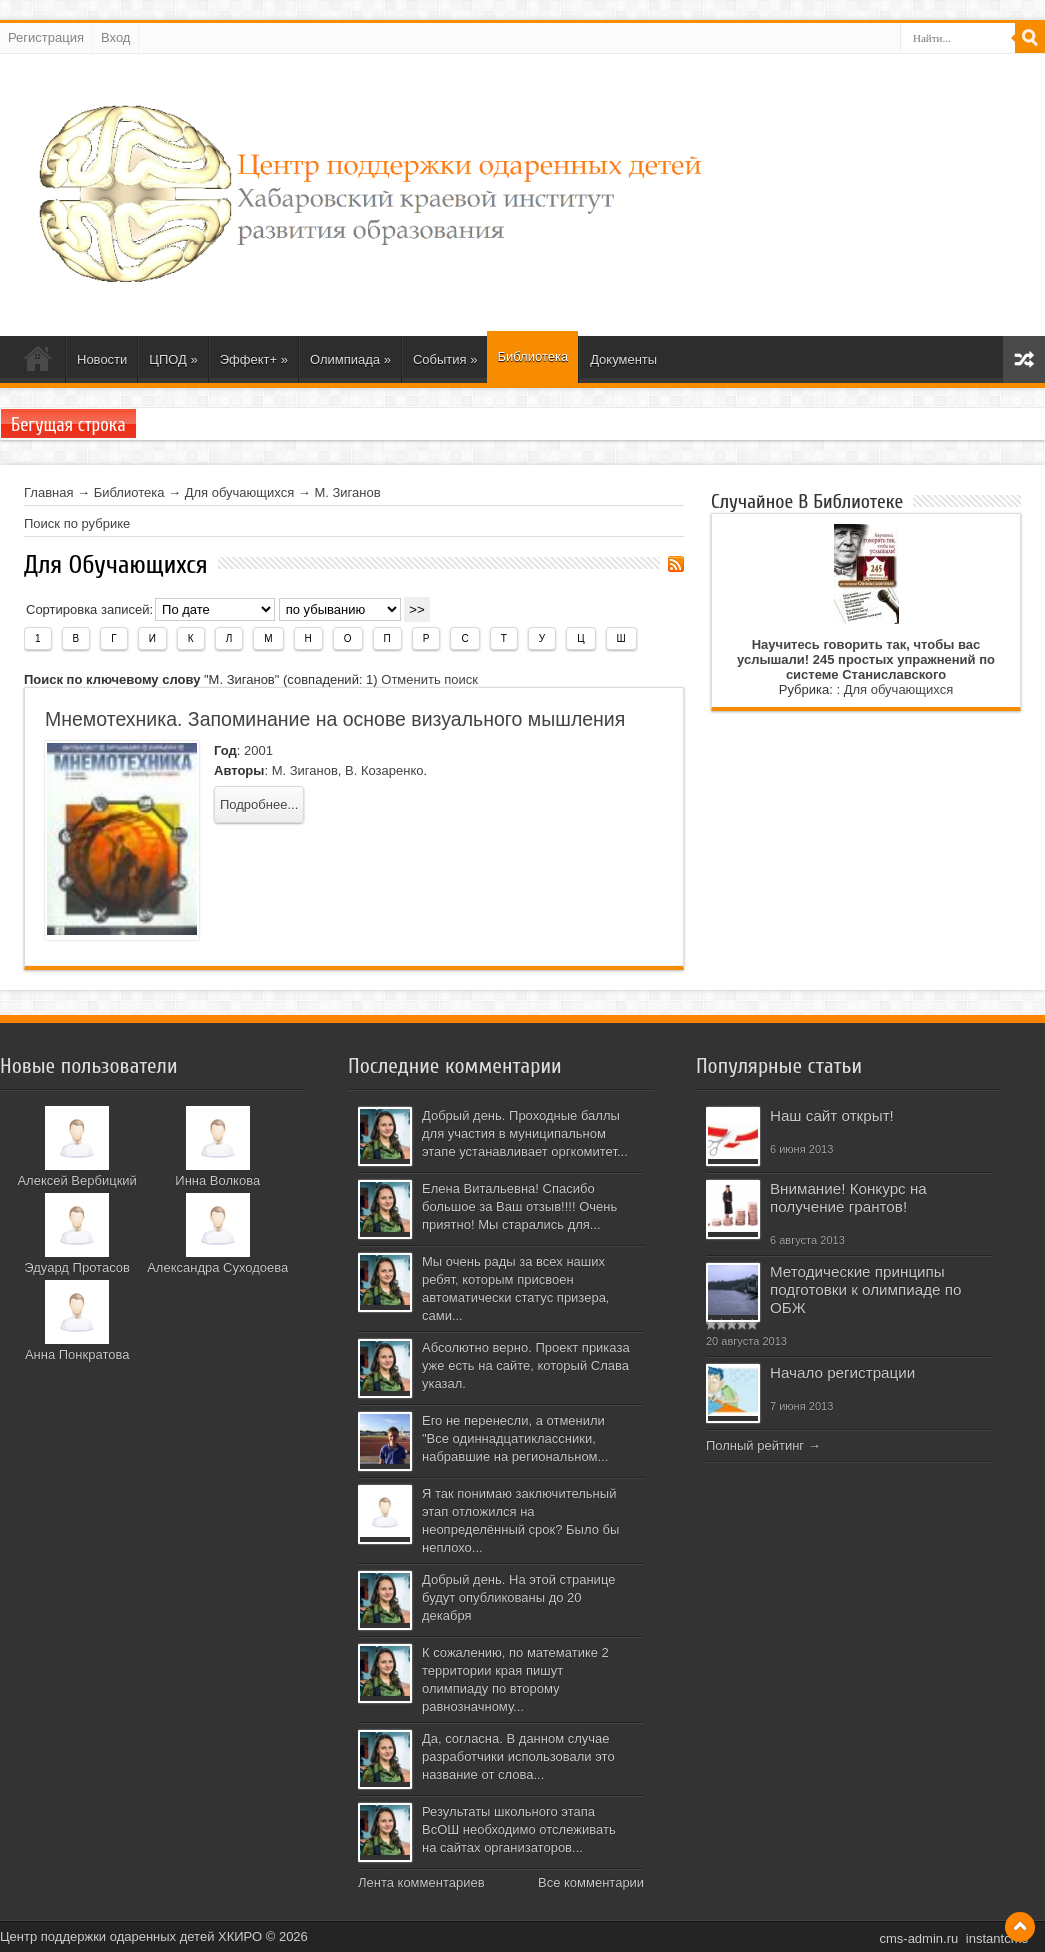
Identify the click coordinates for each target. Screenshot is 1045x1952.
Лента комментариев (421, 1882)
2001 (258, 750)
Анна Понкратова (77, 1354)
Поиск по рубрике (77, 523)
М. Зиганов (347, 492)
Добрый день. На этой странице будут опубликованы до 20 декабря (518, 1597)
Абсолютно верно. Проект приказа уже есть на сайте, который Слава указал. (526, 1365)
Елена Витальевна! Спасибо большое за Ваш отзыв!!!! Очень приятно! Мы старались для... (519, 1206)
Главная (48, 492)
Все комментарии (591, 1882)
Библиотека (532, 356)
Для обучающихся (240, 492)
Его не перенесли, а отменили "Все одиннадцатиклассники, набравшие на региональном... (515, 1438)
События (445, 359)
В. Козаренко (384, 770)
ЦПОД (173, 359)
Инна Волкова (217, 1180)
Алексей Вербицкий (76, 1180)
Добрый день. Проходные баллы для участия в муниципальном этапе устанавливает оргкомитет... (525, 1133)
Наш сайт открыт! (832, 1115)
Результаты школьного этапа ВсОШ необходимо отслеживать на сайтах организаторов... (519, 1829)
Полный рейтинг (755, 1445)
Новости (102, 359)
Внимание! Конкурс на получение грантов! (848, 1197)
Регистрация (46, 37)
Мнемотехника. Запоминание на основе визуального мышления (335, 719)
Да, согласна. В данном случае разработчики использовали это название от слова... (518, 1756)
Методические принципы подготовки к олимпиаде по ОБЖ (865, 1289)
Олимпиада (350, 359)
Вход (115, 37)
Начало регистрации (842, 1372)
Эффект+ (254, 359)
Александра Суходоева (217, 1267)
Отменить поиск (429, 679)
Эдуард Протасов (77, 1267)
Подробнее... (259, 804)
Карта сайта (1024, 359)
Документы (623, 359)
